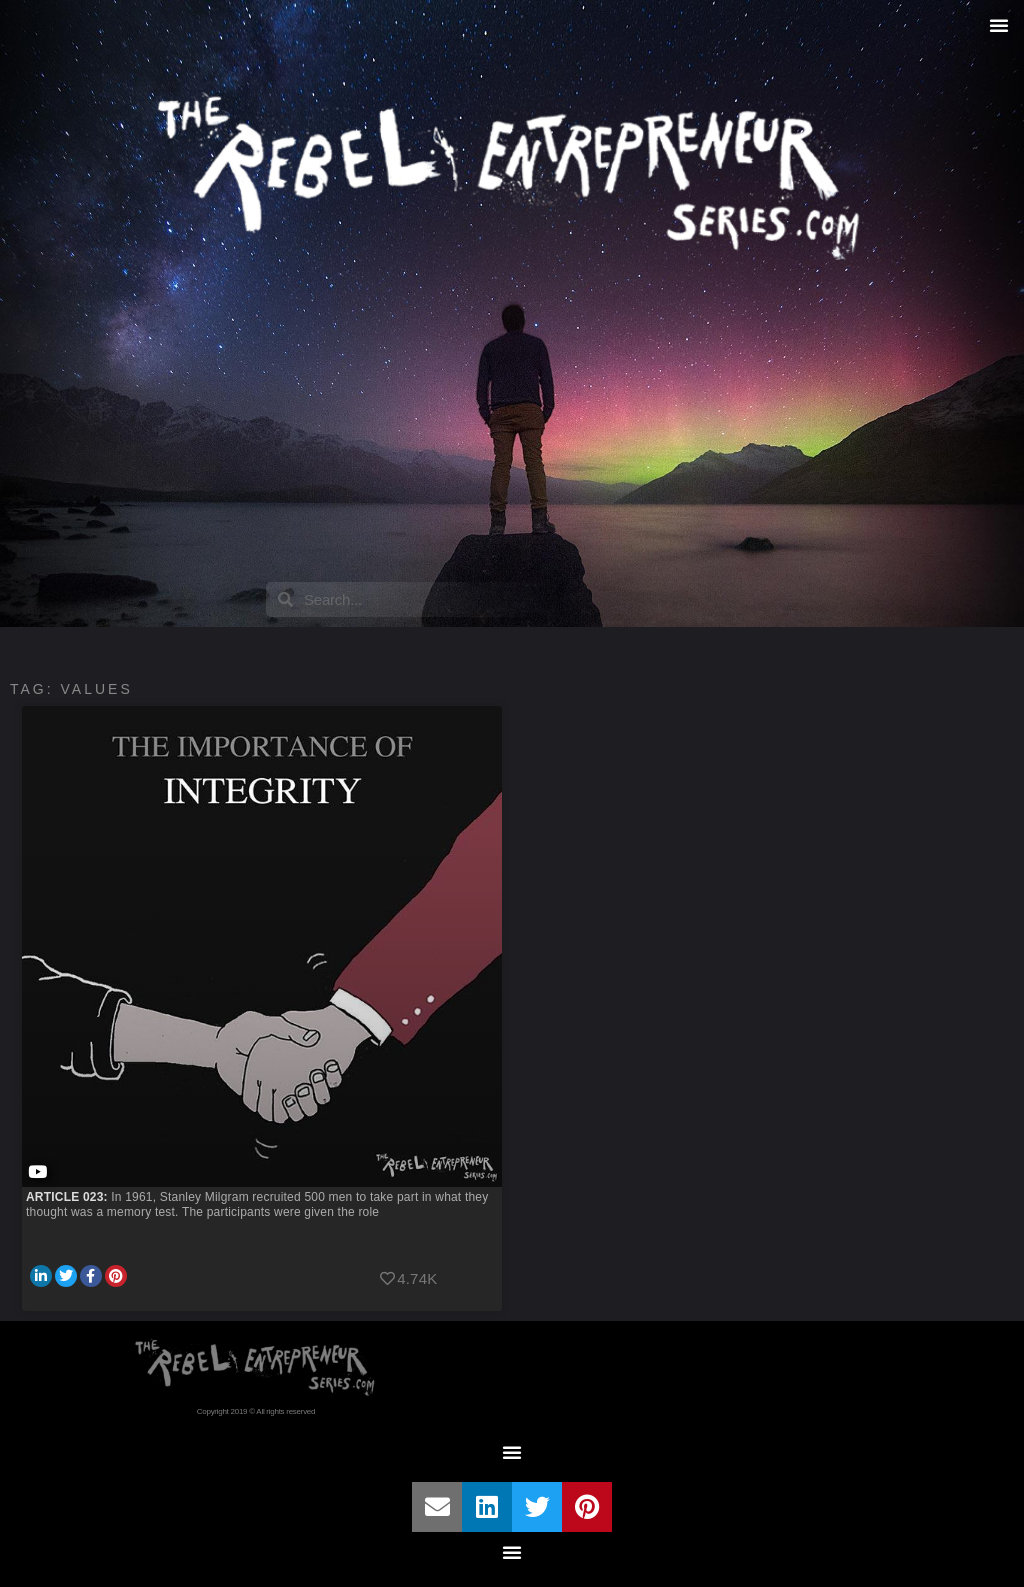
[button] (999, 25)
